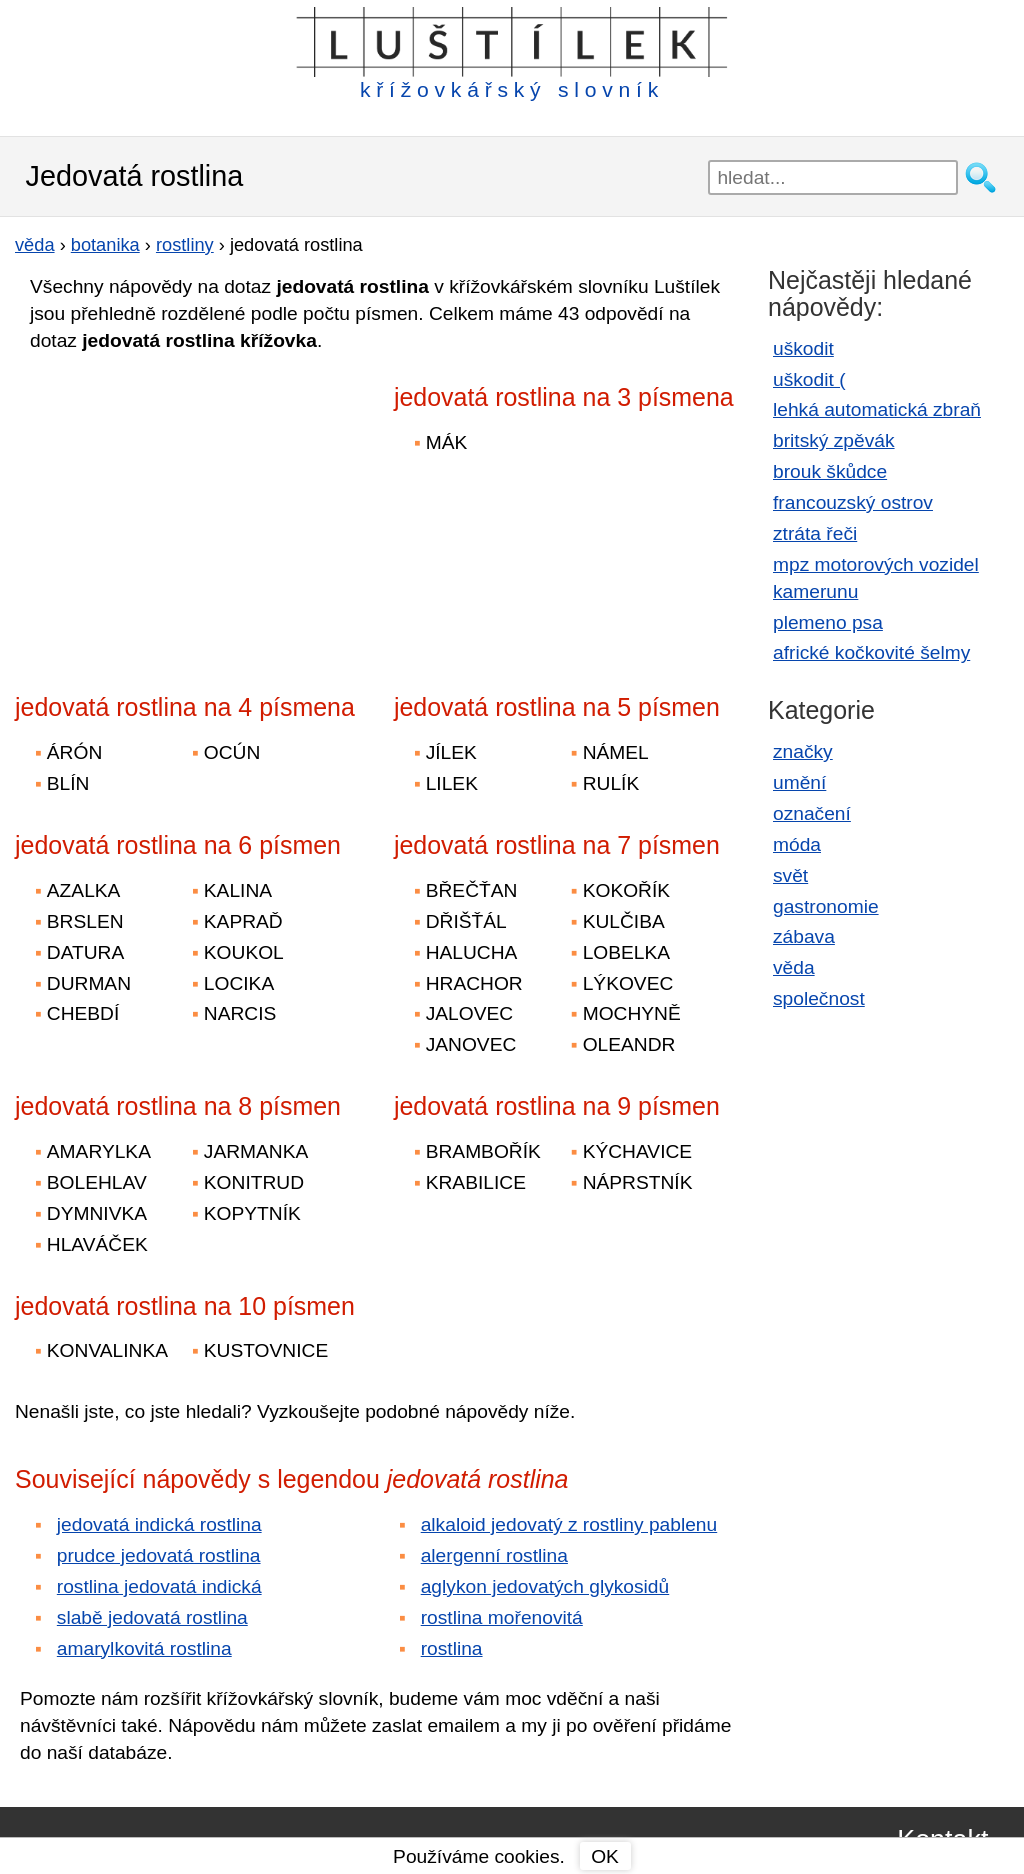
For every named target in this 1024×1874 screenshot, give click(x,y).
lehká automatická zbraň (877, 409)
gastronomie (826, 906)
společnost (819, 998)
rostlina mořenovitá (502, 1617)
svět (790, 875)
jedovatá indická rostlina (159, 1524)
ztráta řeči (815, 533)
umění (799, 782)
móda (797, 844)
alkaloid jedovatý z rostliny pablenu (569, 1524)
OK (605, 1856)
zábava (804, 936)
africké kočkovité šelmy (871, 652)
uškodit (803, 348)
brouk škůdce (830, 471)
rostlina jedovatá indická (159, 1586)
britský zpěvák (834, 440)
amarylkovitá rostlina (144, 1648)
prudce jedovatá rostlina (159, 1555)
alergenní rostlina (494, 1555)
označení (812, 813)
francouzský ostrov (853, 502)
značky (803, 751)
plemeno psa (828, 622)
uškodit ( (809, 379)
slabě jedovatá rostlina (152, 1617)
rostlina (452, 1648)
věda (794, 967)
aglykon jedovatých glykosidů (545, 1586)
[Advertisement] (190, 509)
